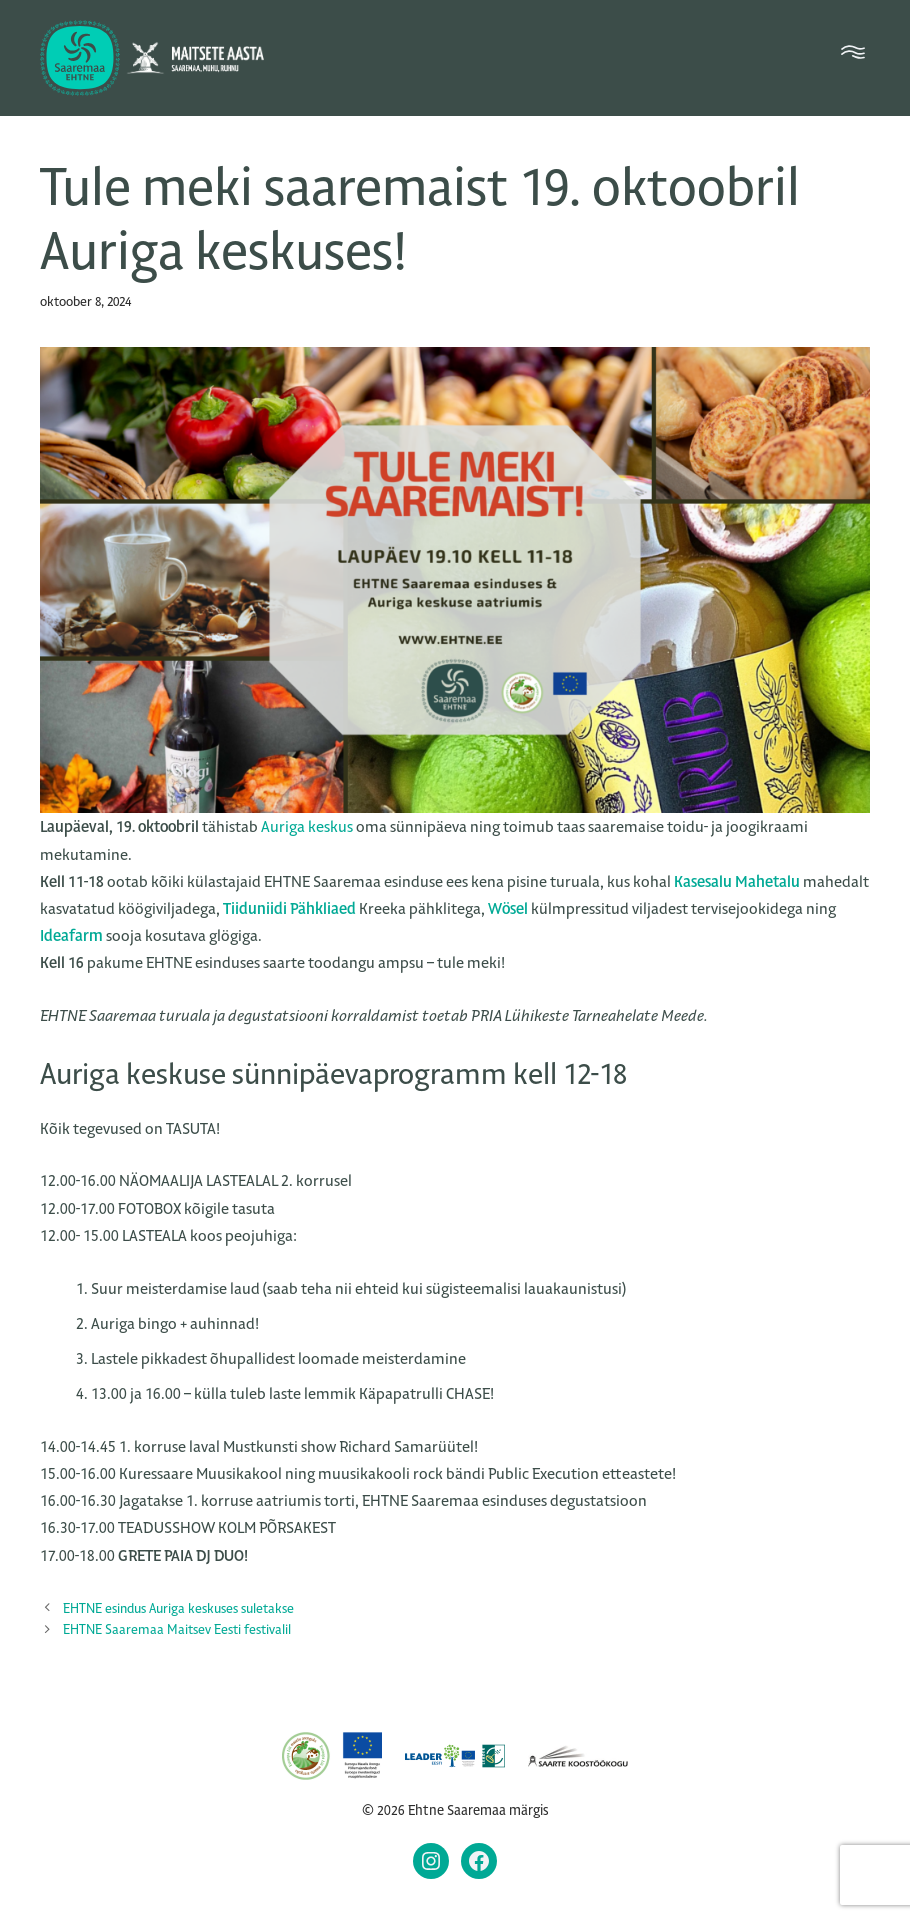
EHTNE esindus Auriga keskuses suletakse (178, 1608)
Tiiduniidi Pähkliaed (289, 908)
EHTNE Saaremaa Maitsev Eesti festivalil (177, 1629)
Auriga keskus (307, 826)
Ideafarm (71, 935)
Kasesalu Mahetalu (737, 881)
